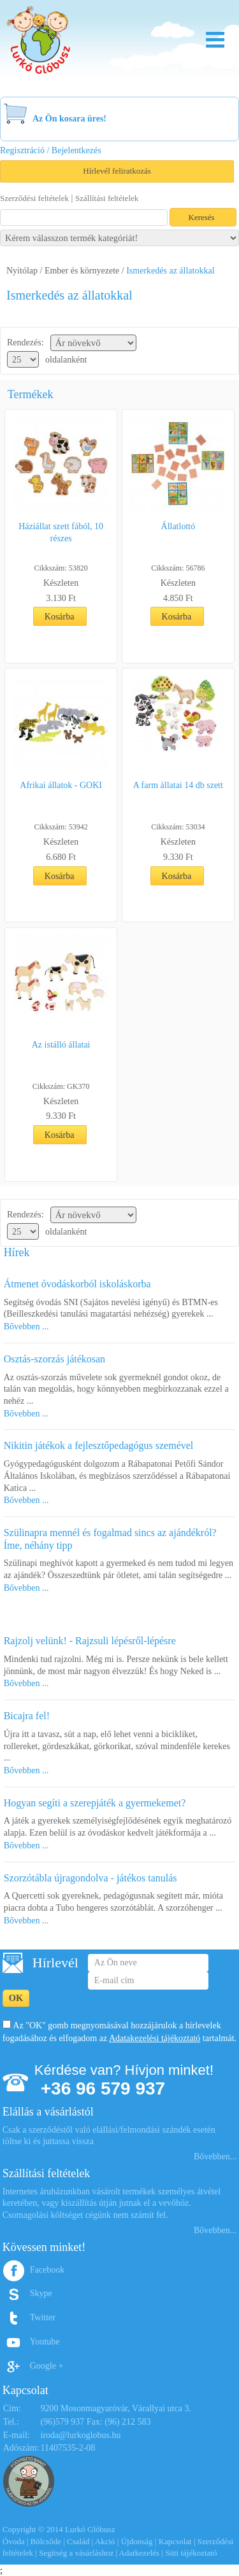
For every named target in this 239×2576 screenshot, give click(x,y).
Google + (47, 2366)
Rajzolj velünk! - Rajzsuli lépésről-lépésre (90, 1640)
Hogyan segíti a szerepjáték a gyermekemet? (95, 1802)
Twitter (42, 2317)
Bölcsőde (46, 2541)
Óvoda (14, 2541)
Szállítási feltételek (106, 198)
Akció (105, 2541)
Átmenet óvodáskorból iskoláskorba (77, 1283)
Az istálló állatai (61, 1044)
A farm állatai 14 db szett (178, 785)
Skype (41, 2293)
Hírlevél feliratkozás (116, 171)
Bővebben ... (26, 1326)
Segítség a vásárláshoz (76, 2553)
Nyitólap (22, 270)
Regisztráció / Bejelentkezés (50, 150)
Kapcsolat (175, 2541)
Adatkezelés (139, 2553)
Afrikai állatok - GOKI (61, 785)
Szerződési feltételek (34, 198)
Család (78, 2541)
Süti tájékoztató (191, 2553)
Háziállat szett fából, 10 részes (60, 532)
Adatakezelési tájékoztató (154, 2038)
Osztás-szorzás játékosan (55, 1359)
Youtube (45, 2341)
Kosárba (60, 616)
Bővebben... (215, 2156)
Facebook (47, 2270)
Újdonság (137, 2541)
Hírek (17, 1252)
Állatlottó (178, 526)
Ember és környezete (82, 270)
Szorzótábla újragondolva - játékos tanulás (90, 1878)
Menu (215, 40)
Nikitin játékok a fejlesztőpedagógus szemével (99, 1445)
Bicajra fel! (27, 1715)
